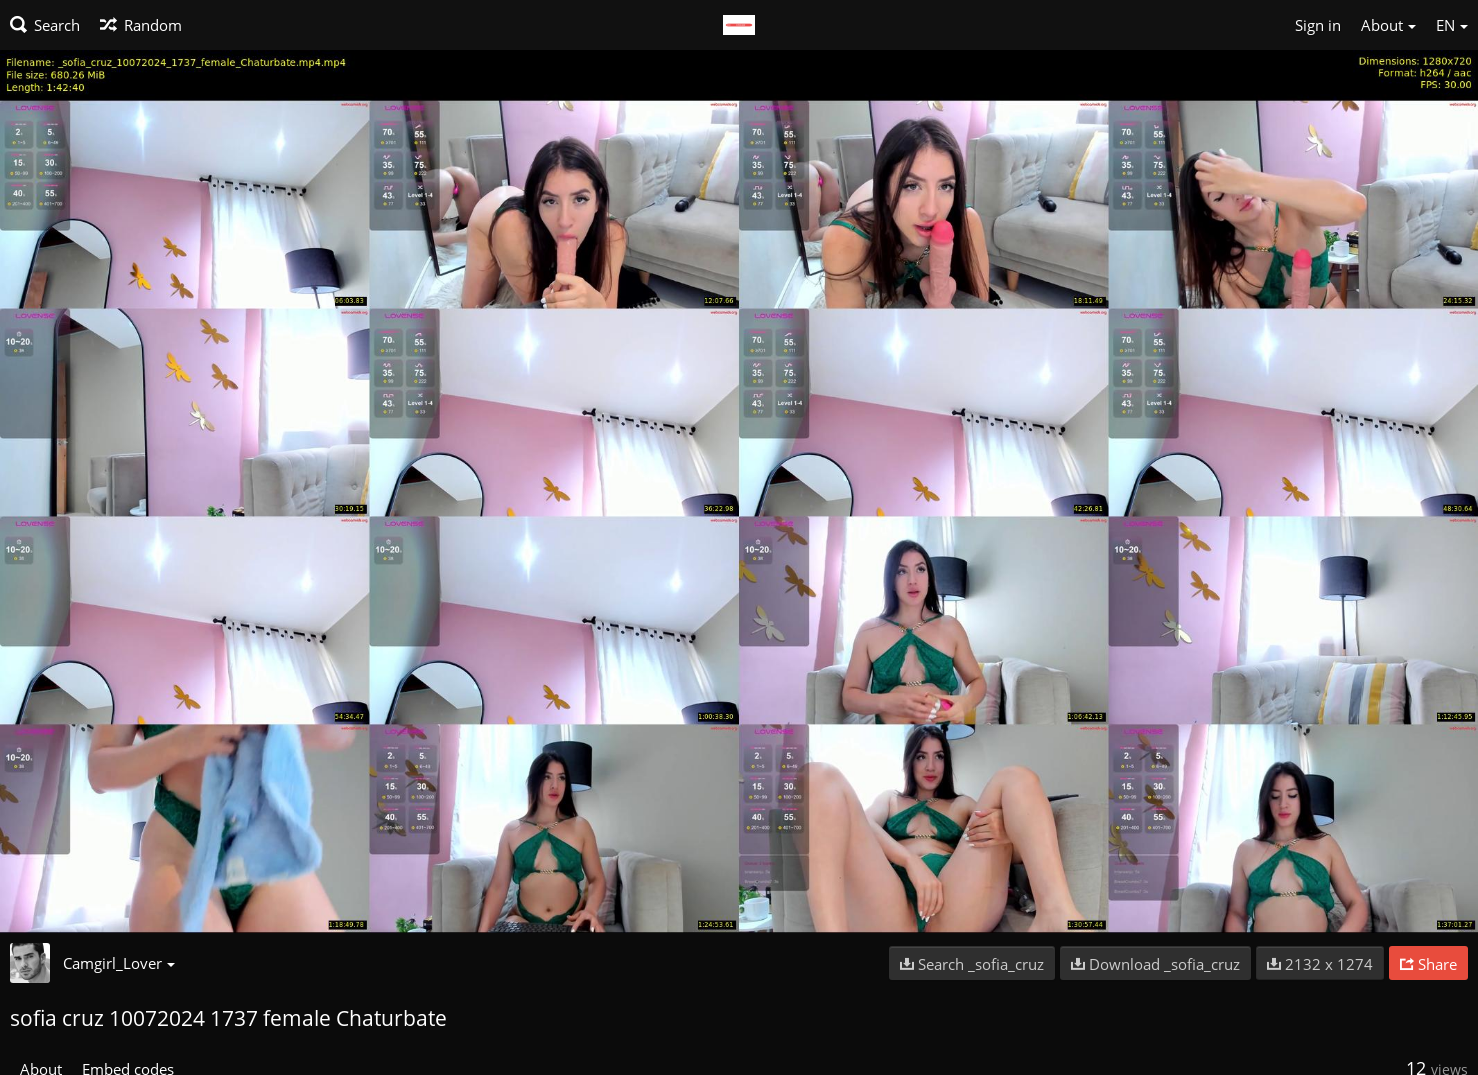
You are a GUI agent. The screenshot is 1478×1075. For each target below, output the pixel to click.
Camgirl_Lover (119, 963)
